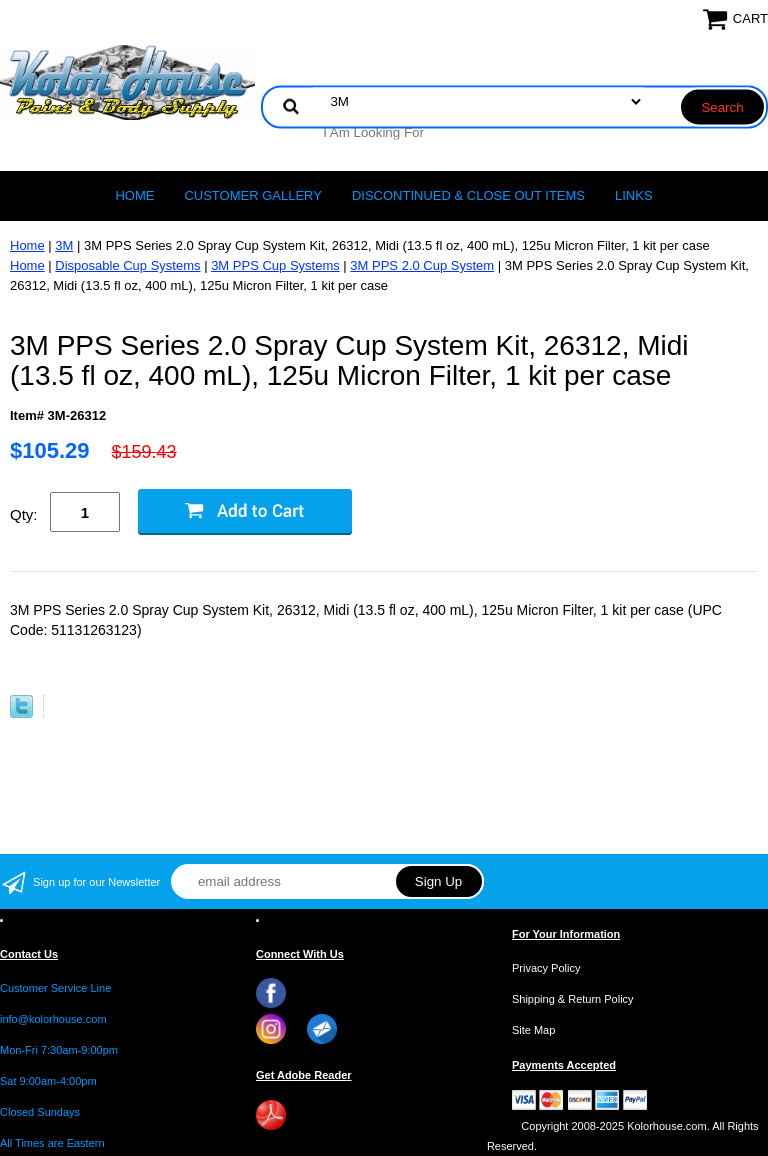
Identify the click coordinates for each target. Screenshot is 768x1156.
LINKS (634, 195)
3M (64, 245)
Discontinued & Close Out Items (468, 195)
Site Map (533, 1030)
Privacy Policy (546, 968)
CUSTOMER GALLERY (253, 195)
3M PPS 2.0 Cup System (422, 265)
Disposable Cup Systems (127, 265)
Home (134, 195)
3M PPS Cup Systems (275, 265)
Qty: (24, 514)
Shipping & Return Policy (573, 999)
